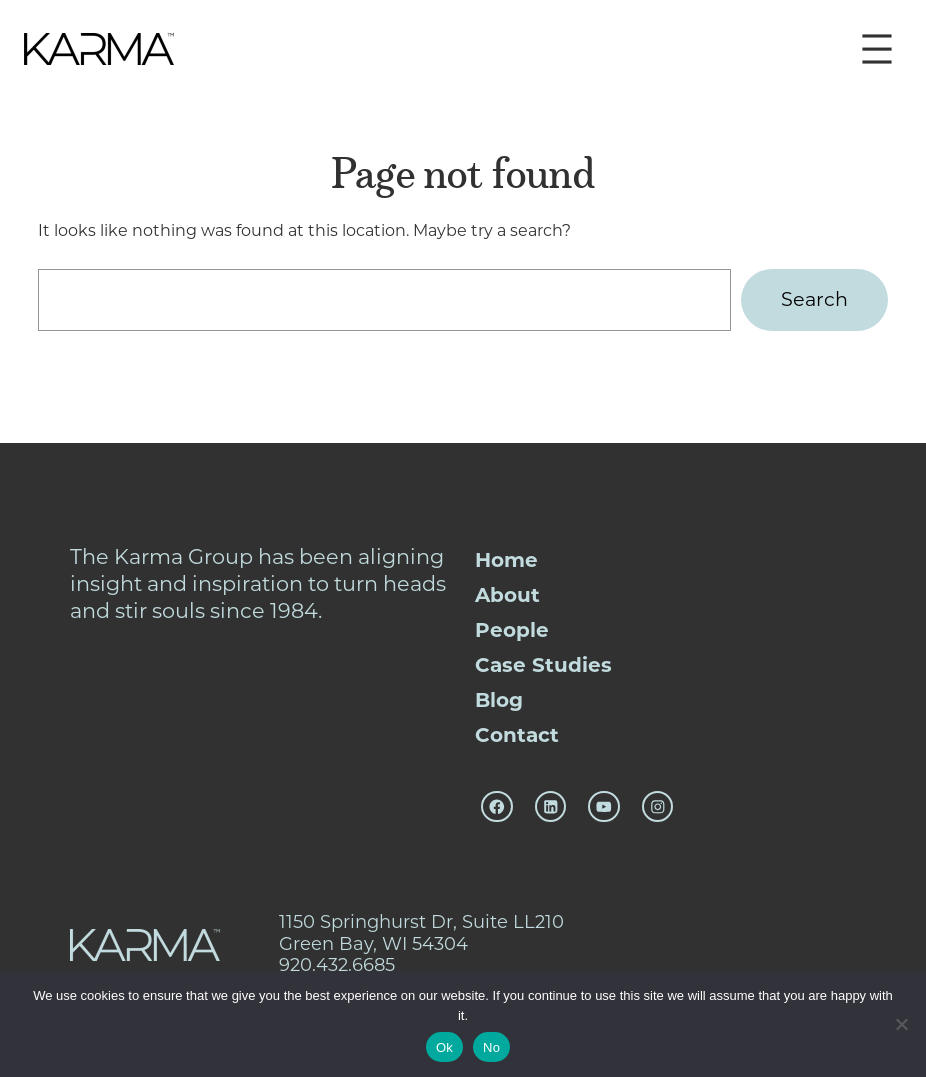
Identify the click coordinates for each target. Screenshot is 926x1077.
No (491, 1047)
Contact (517, 735)
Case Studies (543, 665)
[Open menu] (877, 49)
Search (814, 299)
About (507, 595)
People (512, 630)
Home (506, 560)
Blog (499, 700)
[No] (901, 1024)
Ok (444, 1047)
